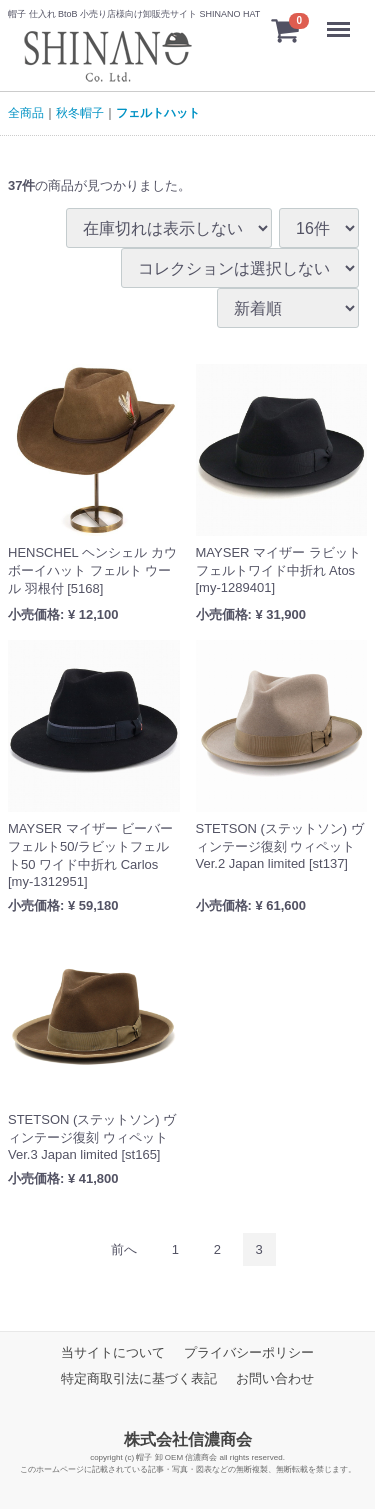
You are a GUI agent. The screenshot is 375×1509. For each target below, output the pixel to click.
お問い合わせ (275, 1378)
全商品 (26, 113)
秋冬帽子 (80, 113)
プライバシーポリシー (249, 1352)
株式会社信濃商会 (188, 1439)
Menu (343, 19)
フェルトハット (158, 113)
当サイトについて (113, 1352)
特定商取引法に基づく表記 (139, 1378)
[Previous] (124, 1249)
